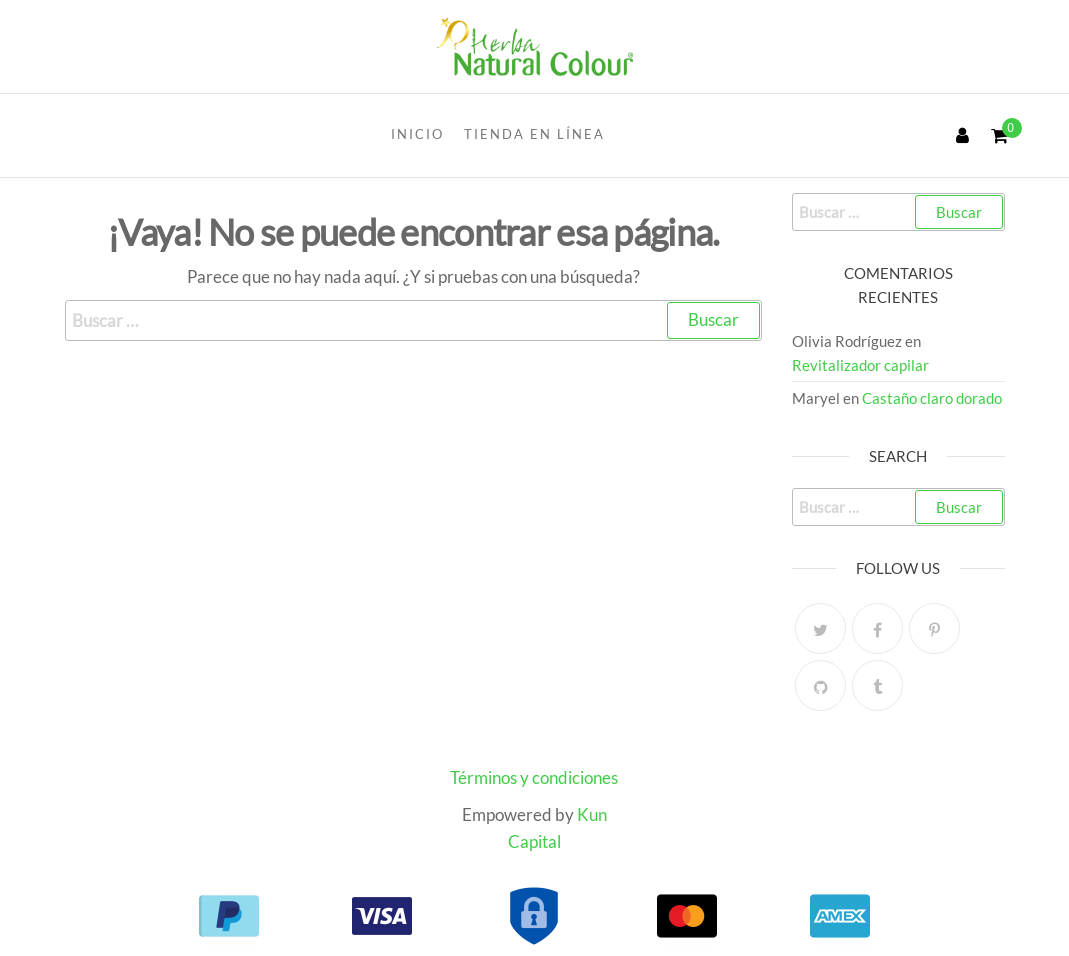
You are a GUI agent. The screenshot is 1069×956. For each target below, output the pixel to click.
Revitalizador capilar (860, 365)
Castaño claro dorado (932, 398)
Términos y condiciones (534, 777)
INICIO (417, 134)
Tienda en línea (534, 134)
